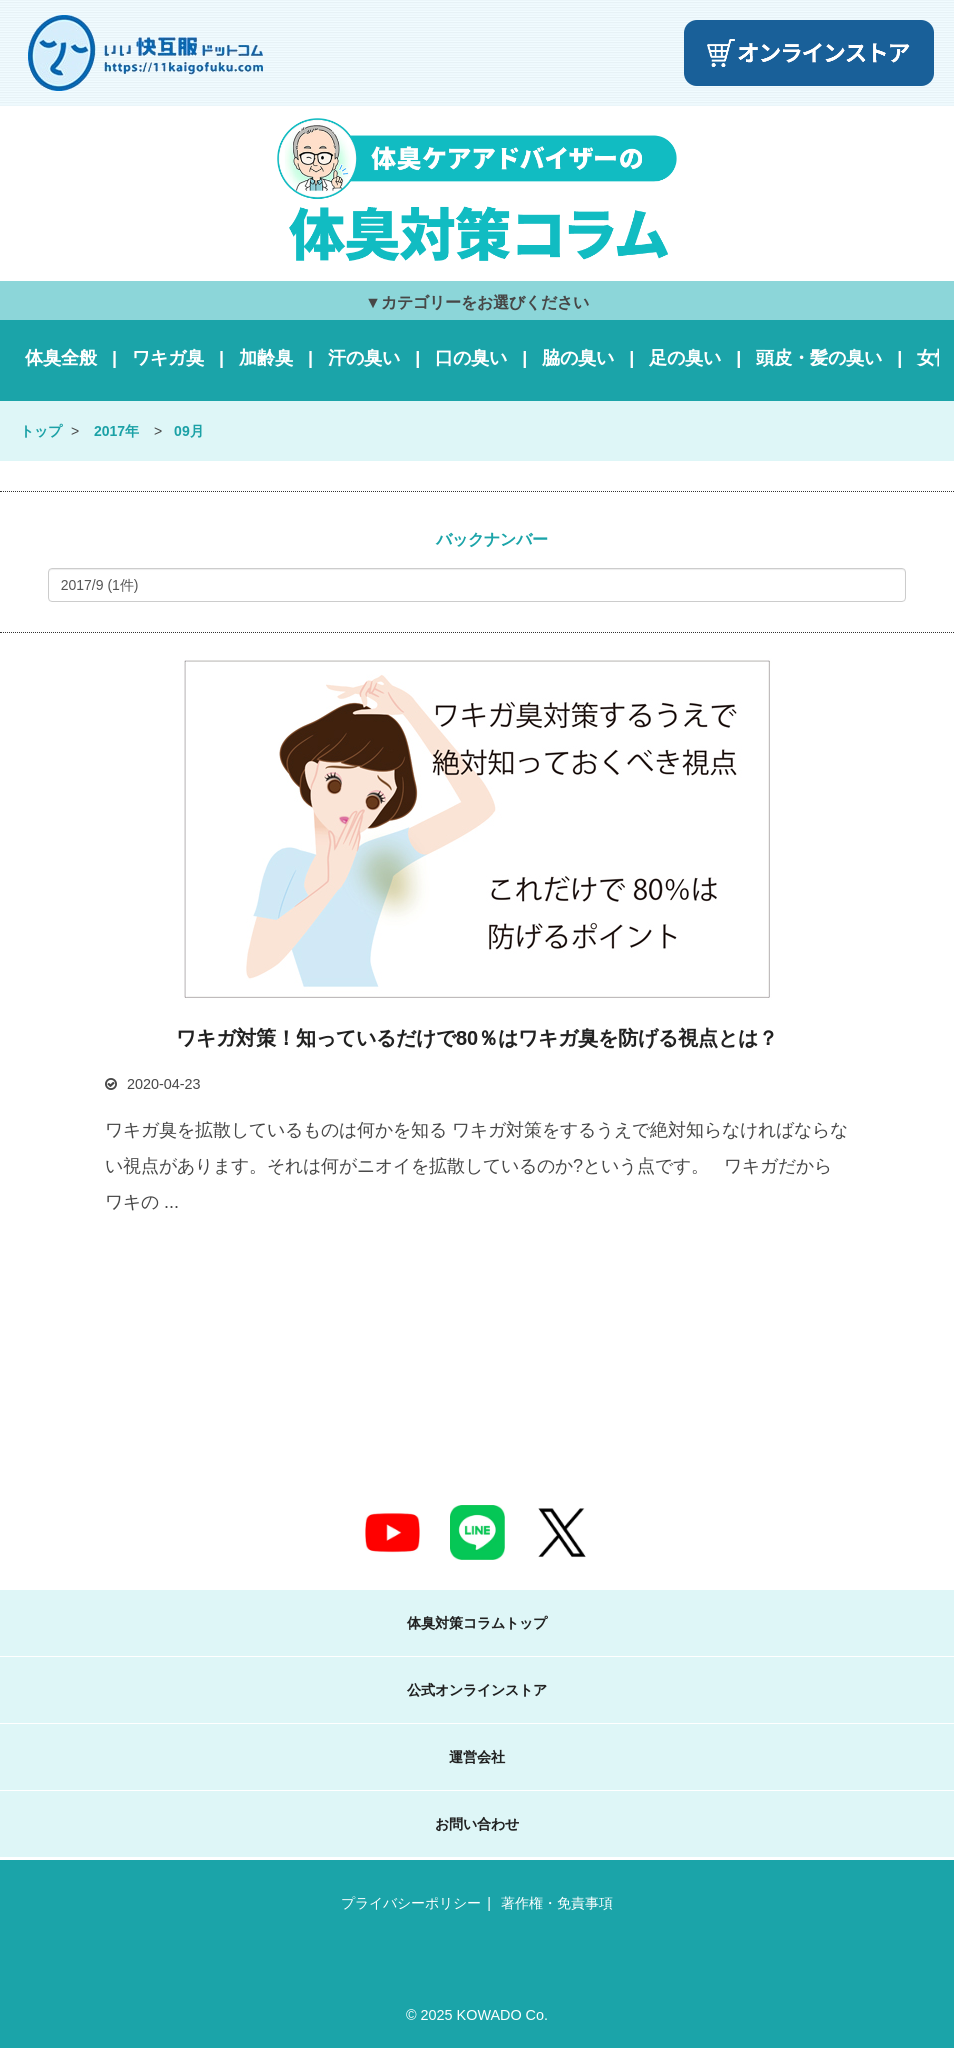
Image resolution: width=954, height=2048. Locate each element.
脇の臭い (578, 358)
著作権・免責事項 (557, 1903)
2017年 (116, 431)
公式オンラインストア (477, 1690)
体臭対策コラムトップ (477, 1623)
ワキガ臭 (168, 358)
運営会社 (477, 1757)
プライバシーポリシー (411, 1903)
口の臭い (471, 358)
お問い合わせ (477, 1824)
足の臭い (685, 358)
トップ (41, 431)
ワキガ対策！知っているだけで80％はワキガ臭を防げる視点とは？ (477, 1038)
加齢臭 (266, 358)
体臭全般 (61, 358)
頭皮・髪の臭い (819, 358)
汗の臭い (364, 358)
